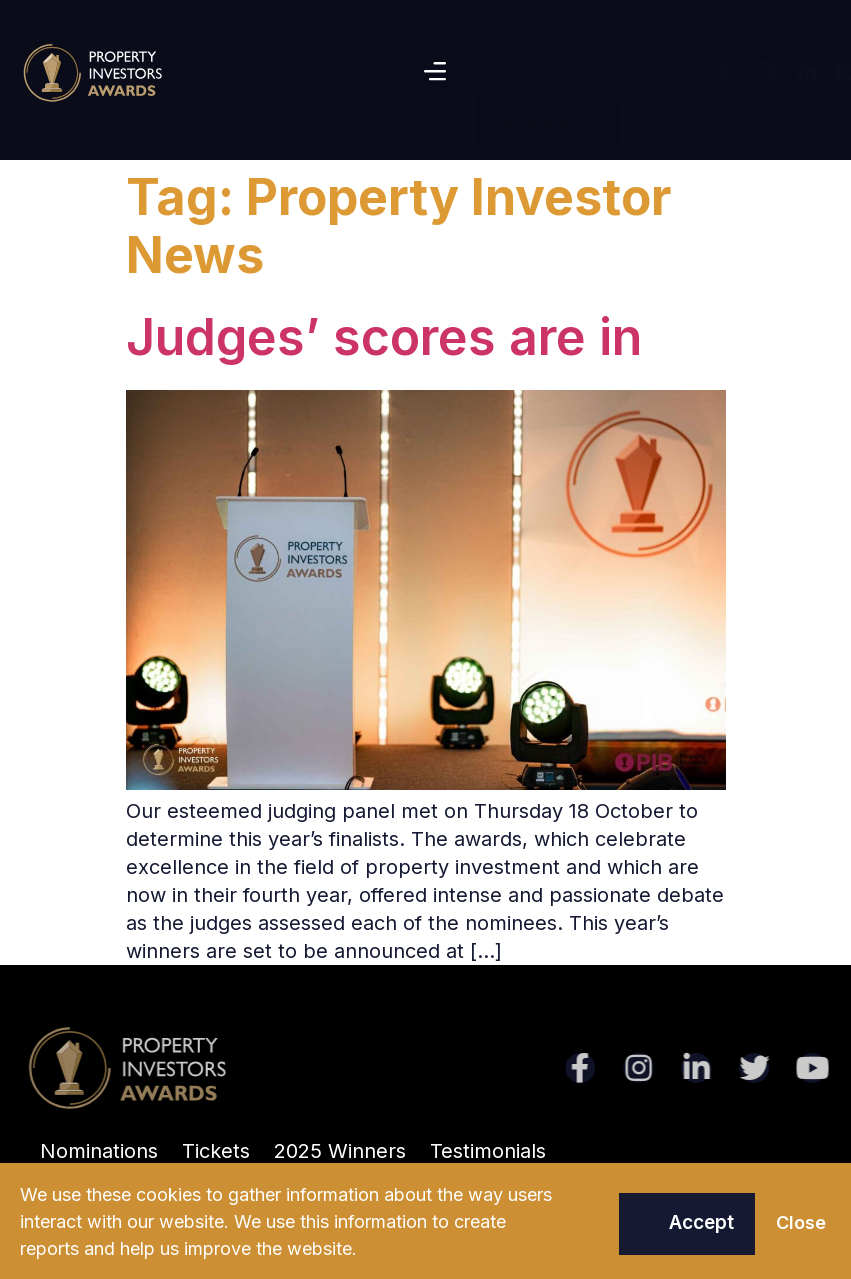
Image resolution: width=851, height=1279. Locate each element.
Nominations (99, 1151)
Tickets (216, 1151)
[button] (435, 72)
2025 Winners (340, 1151)
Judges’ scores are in (384, 337)
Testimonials (488, 1151)
